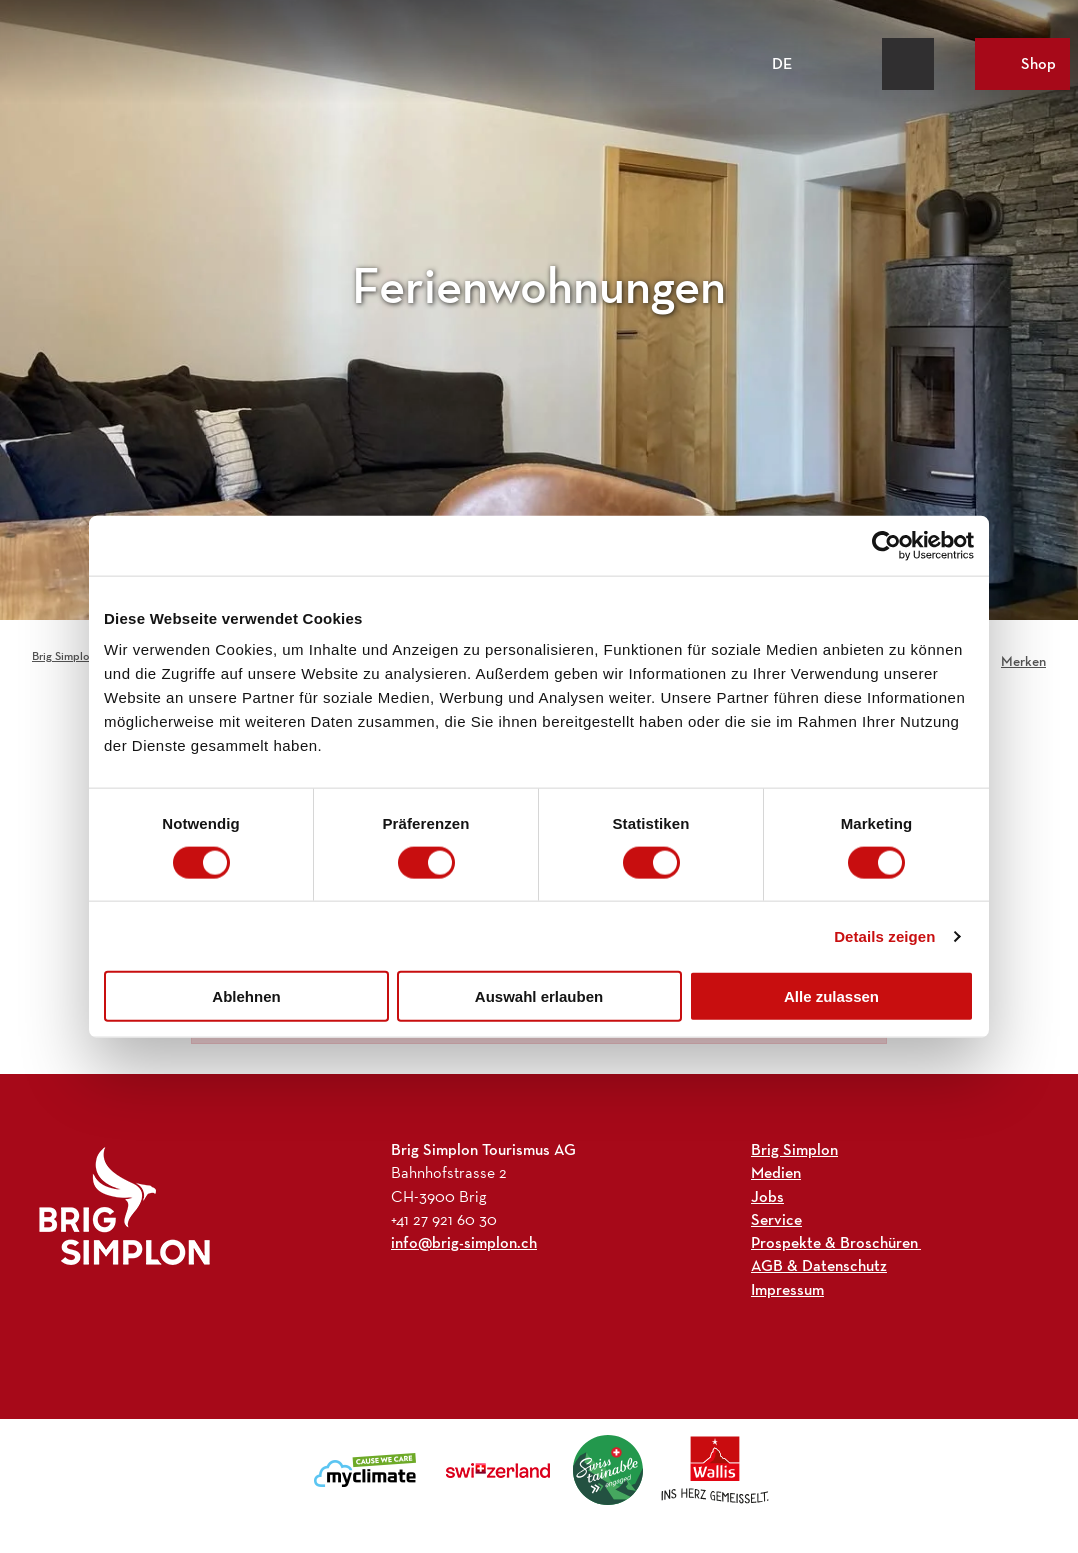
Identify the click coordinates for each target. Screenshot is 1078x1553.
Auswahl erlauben (539, 996)
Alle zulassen (831, 996)
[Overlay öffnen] (861, 64)
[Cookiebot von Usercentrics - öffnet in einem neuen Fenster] (886, 545)
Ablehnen (246, 996)
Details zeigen (884, 935)
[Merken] (1023, 656)
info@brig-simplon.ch (464, 1242)
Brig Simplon (63, 656)
